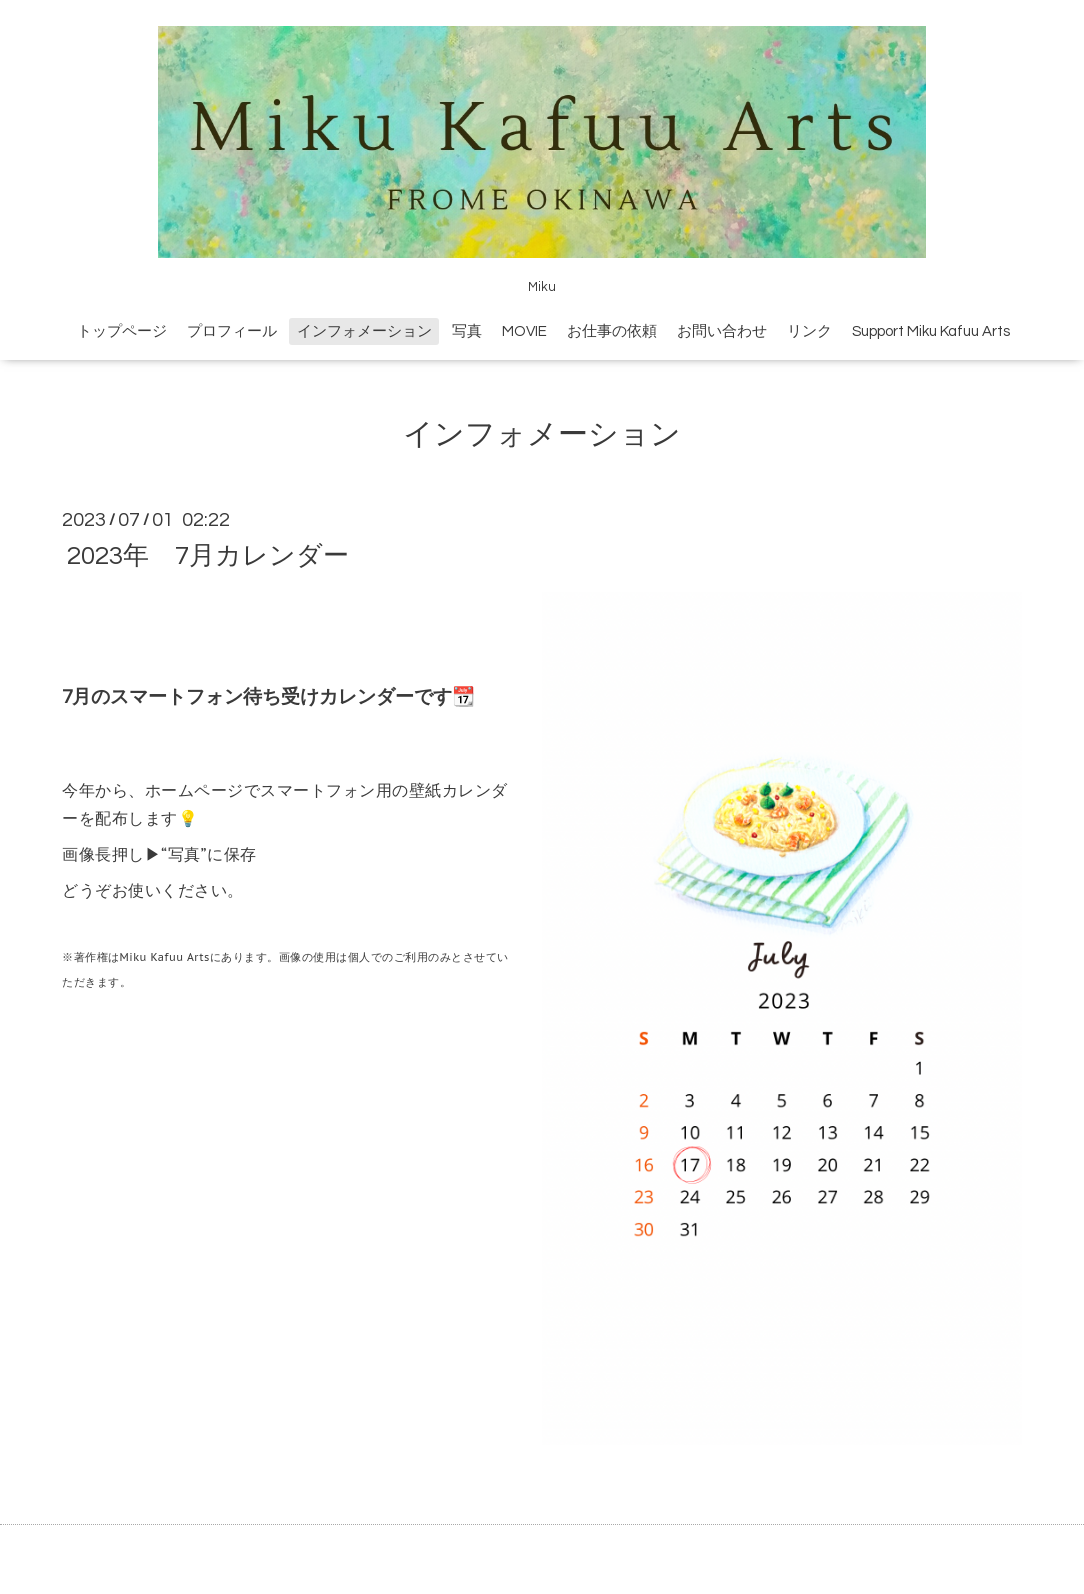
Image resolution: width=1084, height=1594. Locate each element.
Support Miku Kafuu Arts (931, 331)
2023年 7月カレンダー (208, 555)
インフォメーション (364, 331)
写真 (467, 331)
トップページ (122, 331)
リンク (809, 331)
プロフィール (232, 331)
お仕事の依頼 (612, 331)
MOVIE (524, 331)
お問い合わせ (722, 331)
